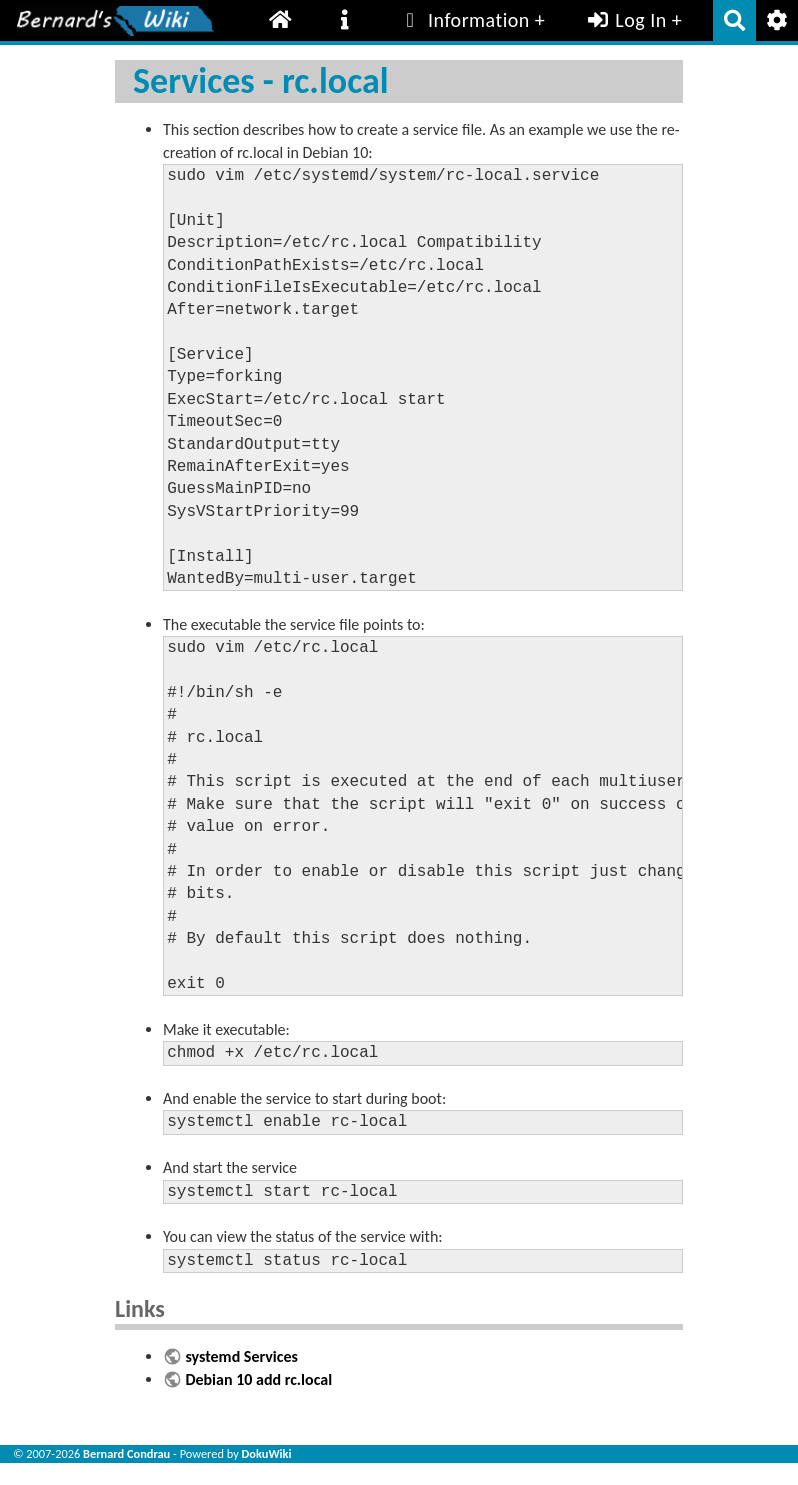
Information (464, 20)
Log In (625, 20)
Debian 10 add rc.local (258, 1379)
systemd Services (241, 1356)
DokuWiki (267, 1453)
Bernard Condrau (126, 1453)
